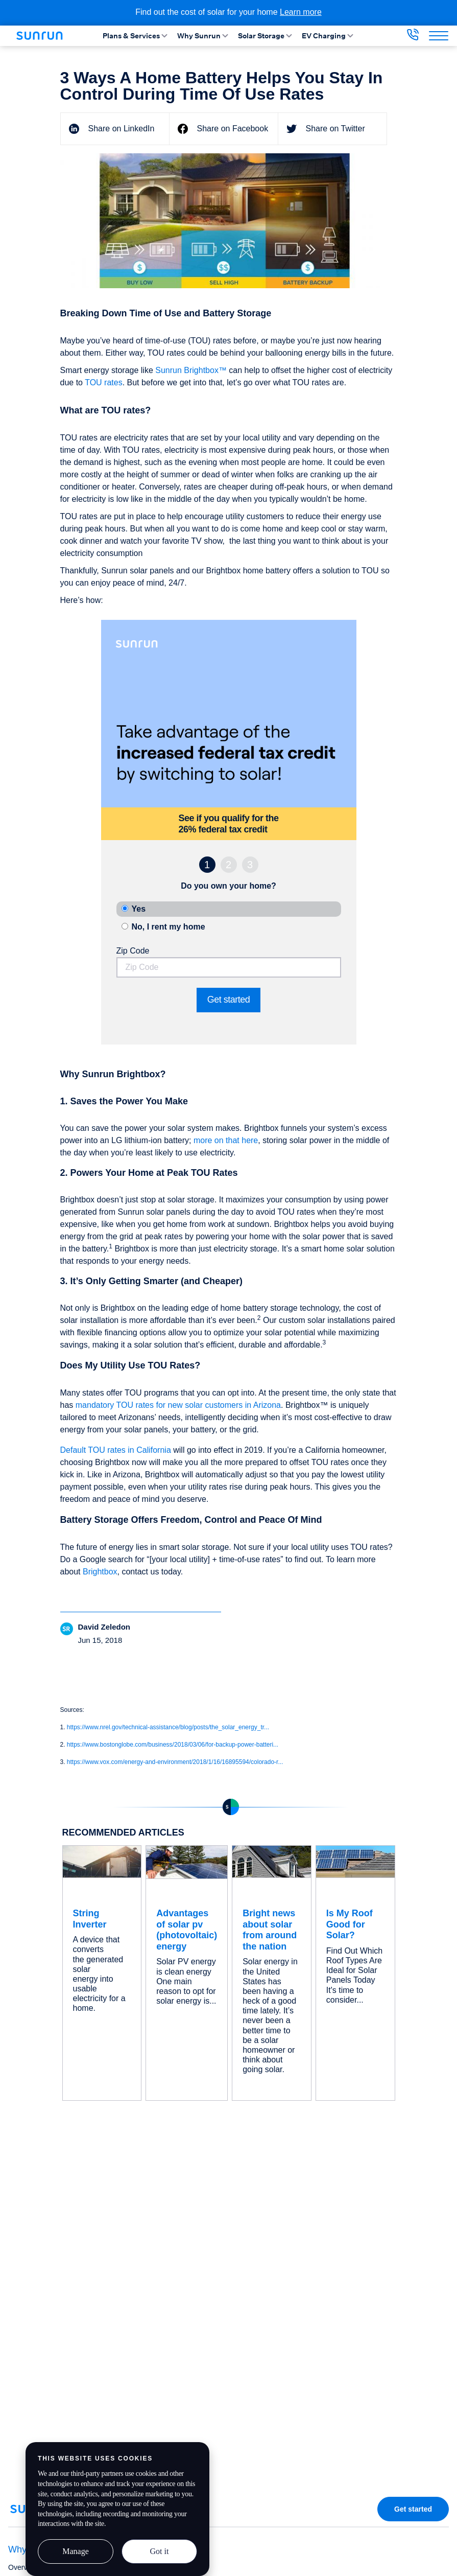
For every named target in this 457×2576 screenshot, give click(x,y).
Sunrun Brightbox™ (191, 370)
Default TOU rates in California (117, 1450)
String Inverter (90, 1919)
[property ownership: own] (125, 908)
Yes (139, 908)
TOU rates (104, 382)
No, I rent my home (168, 926)
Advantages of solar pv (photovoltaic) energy (186, 1930)
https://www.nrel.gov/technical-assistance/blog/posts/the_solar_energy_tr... (168, 1727)
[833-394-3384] (412, 38)
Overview (23, 2567)
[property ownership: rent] (125, 926)
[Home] (42, 36)
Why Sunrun (203, 35)
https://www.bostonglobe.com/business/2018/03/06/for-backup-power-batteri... (172, 1744)
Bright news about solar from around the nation (270, 1930)
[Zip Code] (228, 967)
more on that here (226, 1140)
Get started (228, 999)
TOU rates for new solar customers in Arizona (198, 1405)
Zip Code (133, 950)
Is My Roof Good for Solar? (349, 1924)
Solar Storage (266, 35)
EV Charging (328, 35)
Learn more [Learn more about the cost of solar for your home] (301, 12)
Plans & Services (136, 35)
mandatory (96, 1405)
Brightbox (100, 1571)
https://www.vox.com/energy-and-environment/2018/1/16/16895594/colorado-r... (175, 1762)
